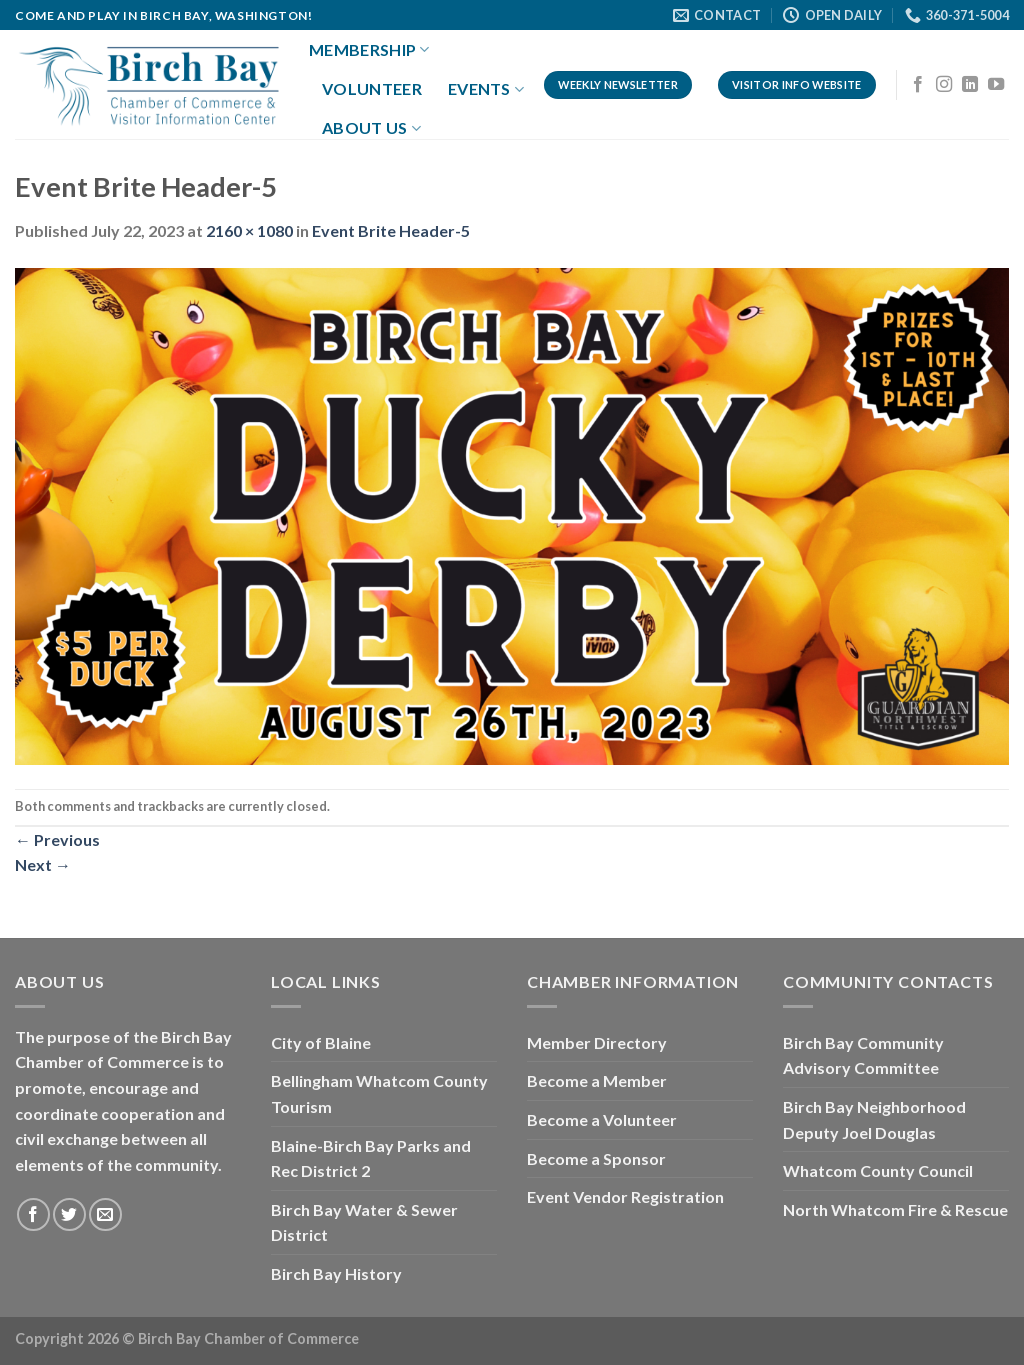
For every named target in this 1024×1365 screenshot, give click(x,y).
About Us (371, 128)
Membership (369, 50)
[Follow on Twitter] (69, 1214)
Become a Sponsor (596, 1158)
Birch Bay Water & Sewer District (364, 1222)
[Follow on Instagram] (944, 85)
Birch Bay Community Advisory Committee (863, 1055)
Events (486, 89)
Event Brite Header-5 (391, 230)
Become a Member (597, 1080)
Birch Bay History (336, 1273)
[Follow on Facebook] (918, 85)
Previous (57, 839)
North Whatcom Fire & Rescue (895, 1209)
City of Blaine (321, 1042)
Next (43, 864)
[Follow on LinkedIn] (970, 85)
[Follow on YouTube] (996, 85)
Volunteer (372, 88)
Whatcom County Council (878, 1170)
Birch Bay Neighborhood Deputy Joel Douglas (874, 1119)
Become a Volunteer (602, 1119)
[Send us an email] (105, 1214)
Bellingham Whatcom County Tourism (379, 1093)
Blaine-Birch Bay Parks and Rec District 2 (371, 1158)
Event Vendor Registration (625, 1196)
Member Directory (597, 1042)
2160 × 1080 (249, 230)
